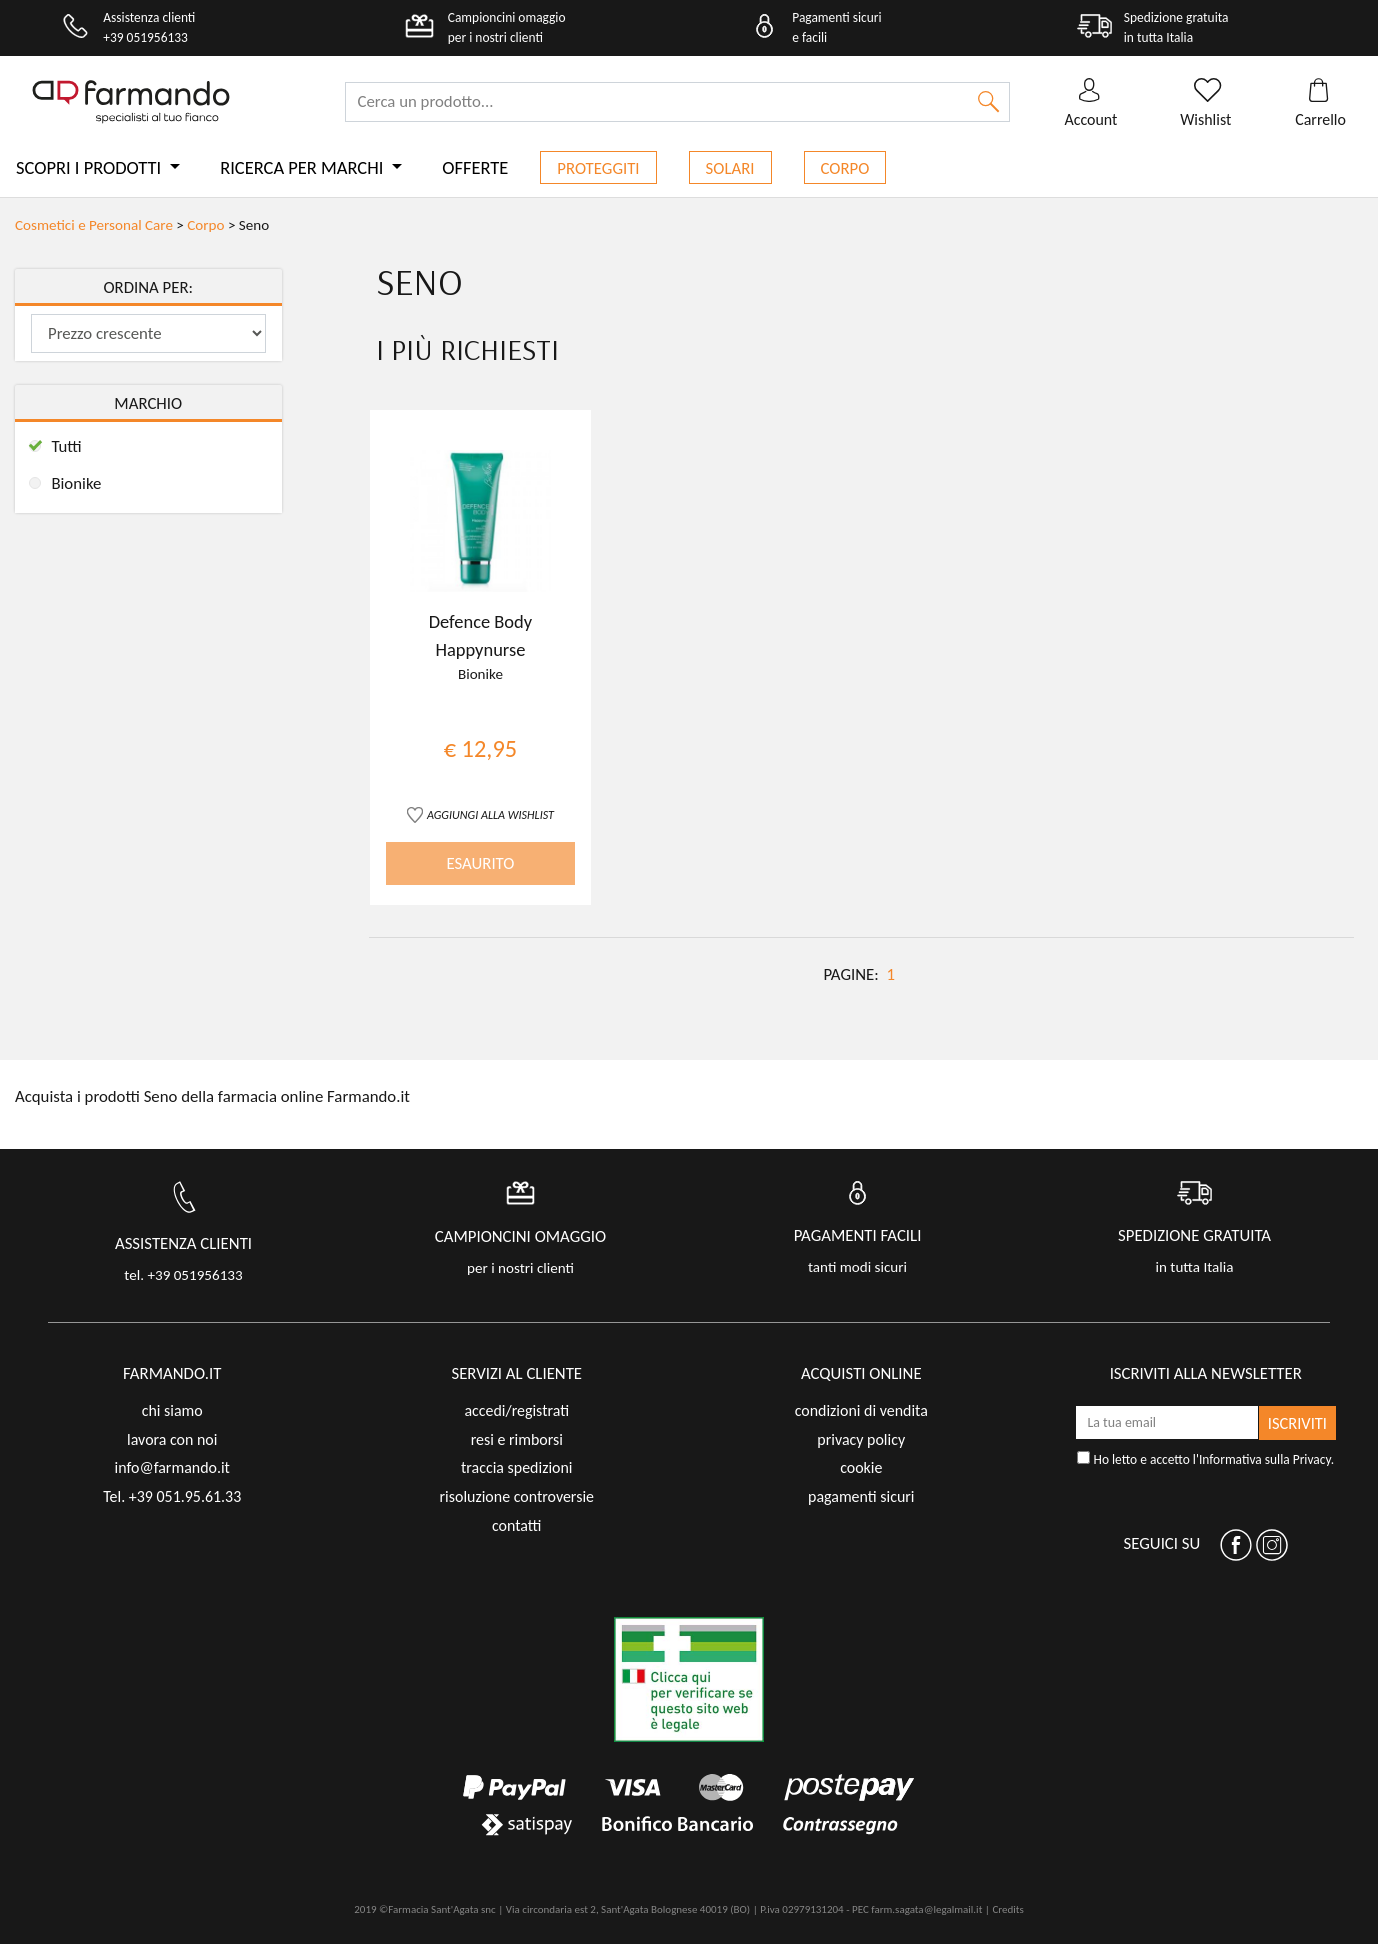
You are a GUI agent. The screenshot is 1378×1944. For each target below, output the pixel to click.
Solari (730, 168)
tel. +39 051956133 (183, 1275)
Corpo (845, 168)
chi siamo (172, 1410)
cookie (861, 1467)
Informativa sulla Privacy (1265, 1459)
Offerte (475, 167)
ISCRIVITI (1297, 1423)
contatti (517, 1525)
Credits (1007, 1909)
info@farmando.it (172, 1467)
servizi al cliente (516, 1373)
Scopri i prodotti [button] (90, 167)
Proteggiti (598, 168)
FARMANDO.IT (172, 1373)
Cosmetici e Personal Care (94, 225)
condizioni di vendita (861, 1410)
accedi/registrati (516, 1410)
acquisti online (861, 1373)
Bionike (76, 483)
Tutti (66, 446)
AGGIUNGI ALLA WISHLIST (490, 814)
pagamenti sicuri (861, 1496)
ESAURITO (480, 863)
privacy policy (861, 1439)
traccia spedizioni (517, 1467)
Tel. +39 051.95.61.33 (172, 1496)
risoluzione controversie (517, 1496)
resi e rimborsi (517, 1439)
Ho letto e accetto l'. (1205, 1459)
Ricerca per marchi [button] (303, 167)
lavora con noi (172, 1439)
